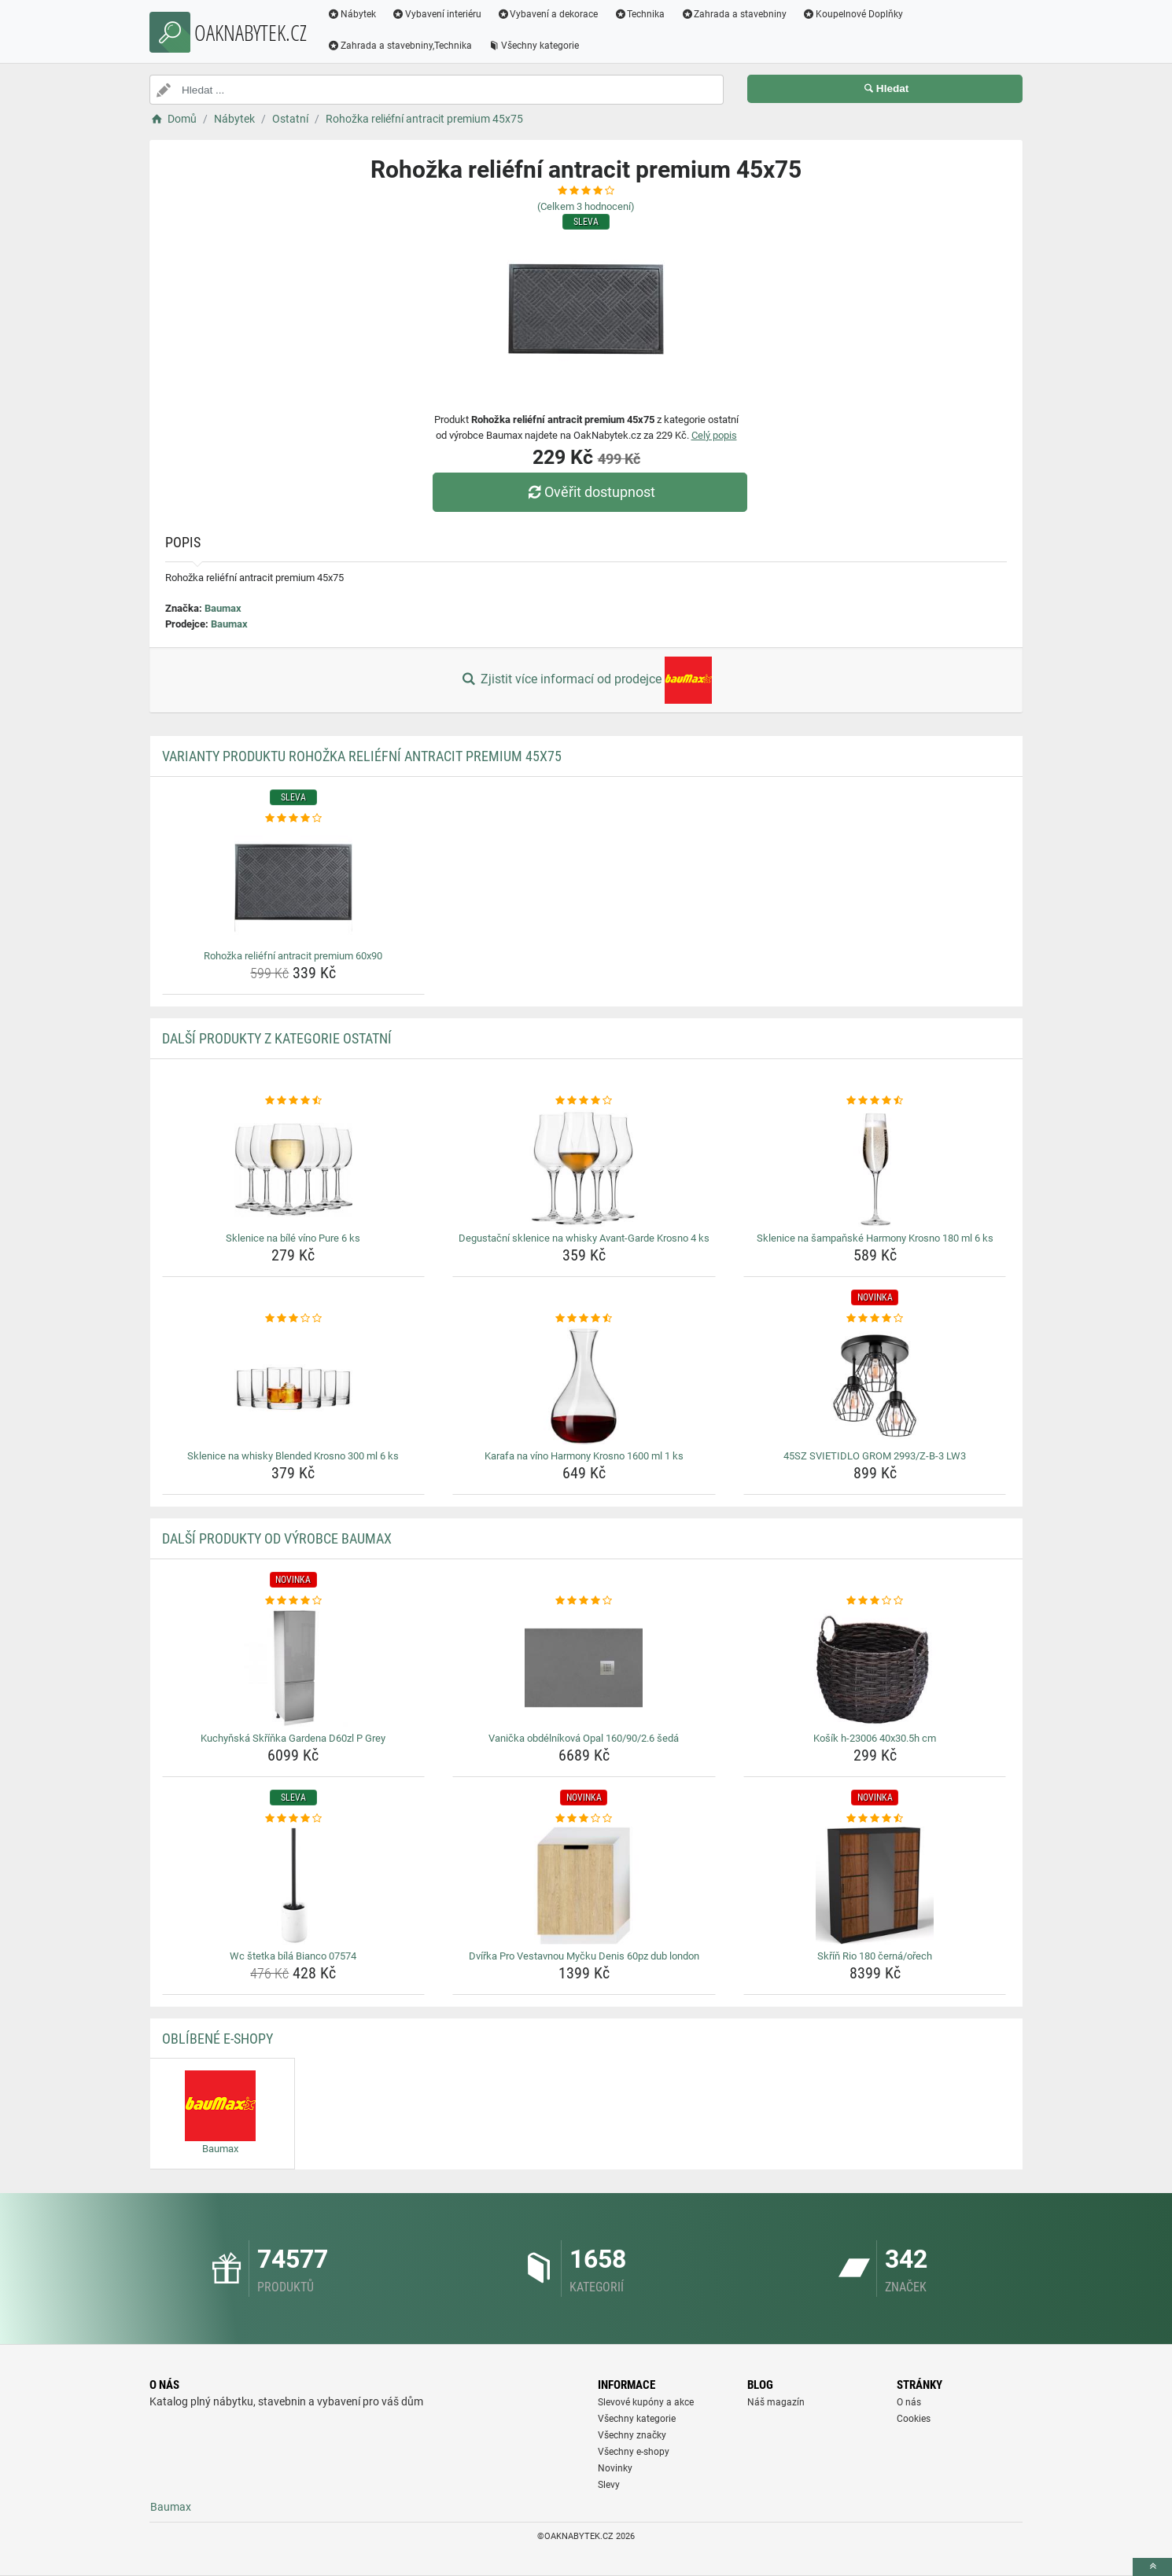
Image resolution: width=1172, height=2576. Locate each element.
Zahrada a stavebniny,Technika (399, 45)
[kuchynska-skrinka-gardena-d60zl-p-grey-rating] (294, 1601)
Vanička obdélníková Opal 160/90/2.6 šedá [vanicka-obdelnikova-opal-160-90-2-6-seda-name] (583, 1738)
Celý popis (714, 435)
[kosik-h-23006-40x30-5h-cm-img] (875, 1668)
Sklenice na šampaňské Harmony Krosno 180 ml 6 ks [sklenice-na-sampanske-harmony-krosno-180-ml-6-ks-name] (875, 1238)
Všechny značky (632, 2435)
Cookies (914, 2418)
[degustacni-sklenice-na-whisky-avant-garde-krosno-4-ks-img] (584, 1168)
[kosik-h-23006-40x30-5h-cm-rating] (875, 1601)
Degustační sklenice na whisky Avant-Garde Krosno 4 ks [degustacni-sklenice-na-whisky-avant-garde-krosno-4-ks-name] (584, 1238)
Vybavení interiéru (436, 14)
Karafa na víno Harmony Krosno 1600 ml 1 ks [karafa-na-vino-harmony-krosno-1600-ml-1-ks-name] (584, 1456)
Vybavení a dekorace (548, 14)
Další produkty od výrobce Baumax (277, 1538)
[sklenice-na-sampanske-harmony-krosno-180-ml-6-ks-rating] (875, 1101)
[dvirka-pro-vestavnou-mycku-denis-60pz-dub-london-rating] (584, 1819)
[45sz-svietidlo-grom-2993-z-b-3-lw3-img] (875, 1385)
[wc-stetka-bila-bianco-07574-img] (294, 1886)
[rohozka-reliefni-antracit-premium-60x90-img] (294, 885)
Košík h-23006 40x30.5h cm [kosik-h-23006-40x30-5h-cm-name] (874, 1738)
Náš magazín (776, 2402)
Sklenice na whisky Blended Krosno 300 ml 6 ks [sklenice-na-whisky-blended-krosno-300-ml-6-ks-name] (293, 1456)
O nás (909, 2402)
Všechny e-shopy (633, 2451)
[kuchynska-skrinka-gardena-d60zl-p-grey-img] (294, 1668)
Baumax (223, 608)
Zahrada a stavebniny (733, 14)
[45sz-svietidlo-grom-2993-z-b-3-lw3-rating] (875, 1319)
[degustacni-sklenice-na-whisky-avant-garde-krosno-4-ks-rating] (584, 1101)
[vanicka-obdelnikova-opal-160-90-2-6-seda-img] (584, 1668)
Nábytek (351, 14)
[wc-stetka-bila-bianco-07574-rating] (294, 1819)
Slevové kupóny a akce (646, 2402)
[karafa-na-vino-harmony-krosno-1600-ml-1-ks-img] (584, 1385)
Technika (639, 14)
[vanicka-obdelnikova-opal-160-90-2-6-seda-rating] (584, 1601)
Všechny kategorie (533, 45)
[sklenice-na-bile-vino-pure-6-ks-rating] (294, 1101)
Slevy (609, 2484)
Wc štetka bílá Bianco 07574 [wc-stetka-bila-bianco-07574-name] (293, 1956)
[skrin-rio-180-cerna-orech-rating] (875, 1819)
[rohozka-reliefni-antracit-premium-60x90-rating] (294, 818)
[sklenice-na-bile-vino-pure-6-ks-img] (294, 1168)
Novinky (615, 2468)
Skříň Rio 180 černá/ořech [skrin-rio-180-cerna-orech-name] (874, 1956)
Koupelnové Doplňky (852, 14)
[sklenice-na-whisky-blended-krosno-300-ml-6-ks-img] (294, 1385)
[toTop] (1152, 2567)
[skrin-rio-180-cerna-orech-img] (875, 1886)
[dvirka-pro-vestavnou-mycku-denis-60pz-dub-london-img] (584, 1886)
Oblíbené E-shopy (217, 2038)
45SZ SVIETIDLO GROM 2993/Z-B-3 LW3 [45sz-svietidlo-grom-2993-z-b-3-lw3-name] (874, 1456)
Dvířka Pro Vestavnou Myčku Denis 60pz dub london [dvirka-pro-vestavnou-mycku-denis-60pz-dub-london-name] (584, 1956)
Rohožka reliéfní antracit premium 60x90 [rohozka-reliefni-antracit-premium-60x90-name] (293, 956)
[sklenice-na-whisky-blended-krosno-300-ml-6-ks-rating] (294, 1319)
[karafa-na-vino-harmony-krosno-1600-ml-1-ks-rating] (584, 1319)
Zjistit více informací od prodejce (586, 680)
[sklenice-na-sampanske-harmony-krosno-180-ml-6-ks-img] (875, 1168)
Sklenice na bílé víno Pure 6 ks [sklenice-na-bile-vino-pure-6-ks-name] (293, 1238)
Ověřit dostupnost (590, 491)
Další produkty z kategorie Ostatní (277, 1038)
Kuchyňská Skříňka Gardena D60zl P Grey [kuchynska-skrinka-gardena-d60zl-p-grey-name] (293, 1738)
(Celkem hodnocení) (586, 206)
